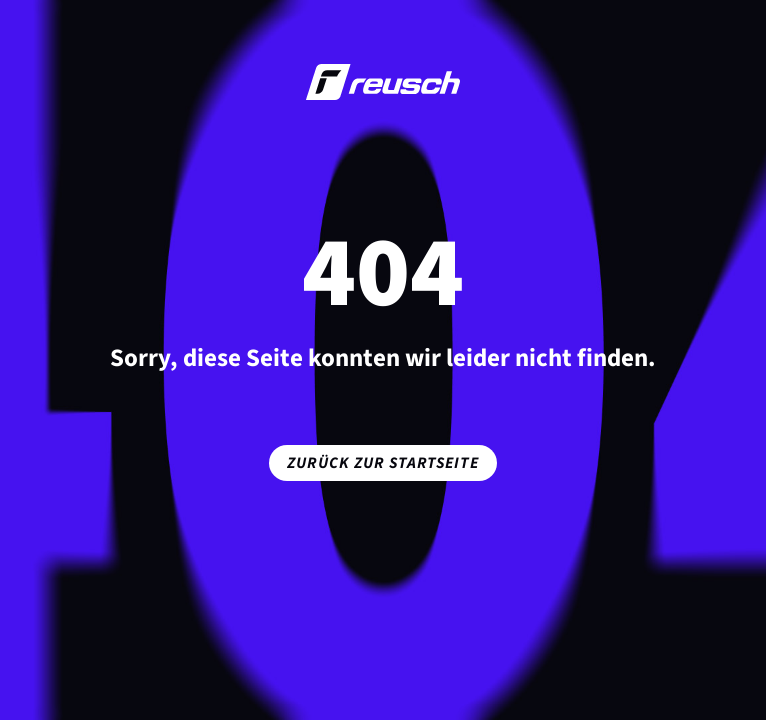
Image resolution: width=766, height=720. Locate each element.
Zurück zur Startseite (383, 463)
